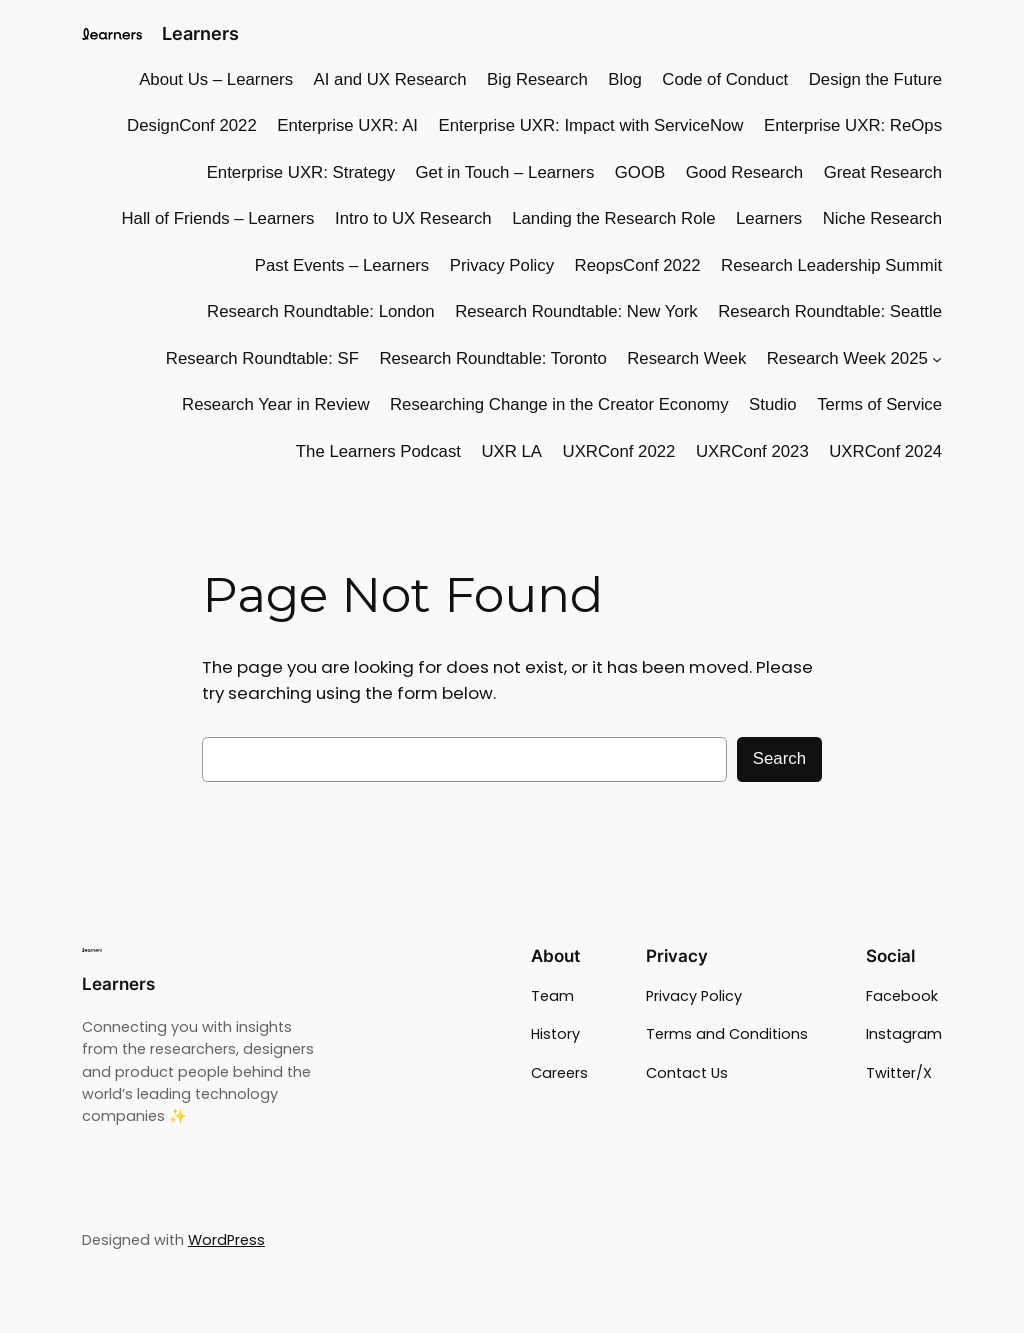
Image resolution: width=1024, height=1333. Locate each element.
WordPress (226, 1240)
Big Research (537, 79)
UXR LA (511, 451)
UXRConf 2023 (752, 451)
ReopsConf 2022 (638, 265)
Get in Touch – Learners (505, 172)
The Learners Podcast (378, 451)
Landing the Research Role (613, 218)
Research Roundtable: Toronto (492, 358)
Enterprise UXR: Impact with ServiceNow (591, 125)
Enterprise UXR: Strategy (301, 172)
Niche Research (882, 218)
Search (779, 758)
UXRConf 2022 (619, 451)
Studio (773, 404)
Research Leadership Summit (831, 265)
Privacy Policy (502, 265)
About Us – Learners (216, 79)
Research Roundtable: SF (262, 358)
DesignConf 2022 (192, 125)
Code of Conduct (725, 79)
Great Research (883, 172)
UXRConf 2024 (885, 451)
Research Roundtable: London (321, 311)
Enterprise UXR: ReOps (853, 125)
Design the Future (875, 79)
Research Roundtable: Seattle (830, 311)
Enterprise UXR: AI (347, 125)
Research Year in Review (276, 404)
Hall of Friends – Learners (217, 218)
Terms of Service (879, 404)
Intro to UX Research (413, 218)
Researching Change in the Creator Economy (559, 404)
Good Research (745, 172)
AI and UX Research (390, 79)
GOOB (640, 172)
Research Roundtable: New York (576, 311)
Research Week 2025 (847, 358)
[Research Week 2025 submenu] (937, 359)
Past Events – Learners (342, 265)
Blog (625, 79)
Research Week (686, 358)
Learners (200, 33)
